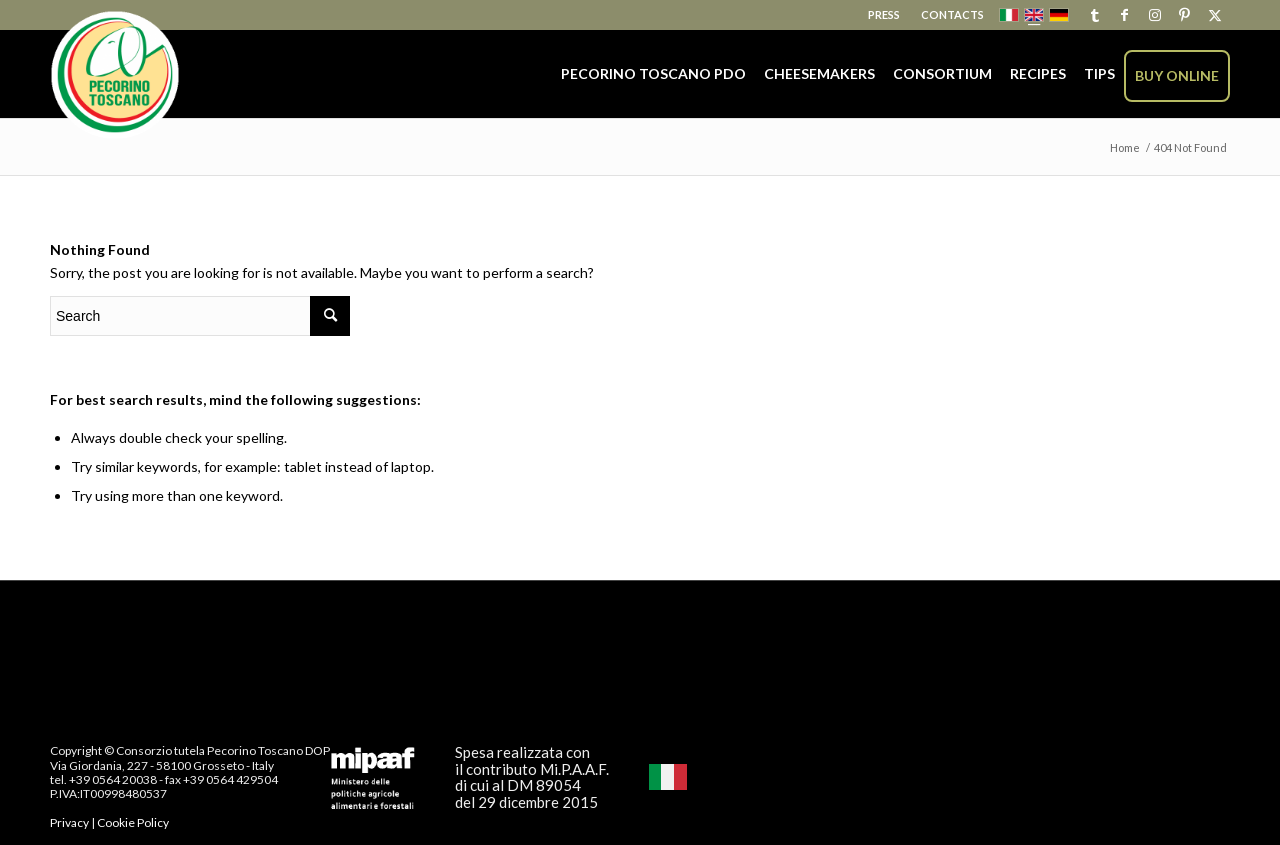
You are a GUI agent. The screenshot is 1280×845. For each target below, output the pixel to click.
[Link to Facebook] (1124, 15)
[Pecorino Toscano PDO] (115, 75)
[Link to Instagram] (1154, 15)
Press (884, 14)
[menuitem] (884, 15)
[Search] (200, 316)
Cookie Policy (133, 822)
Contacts (952, 14)
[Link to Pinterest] (1184, 15)
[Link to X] (1215, 15)
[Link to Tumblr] (1094, 15)
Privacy (69, 822)
